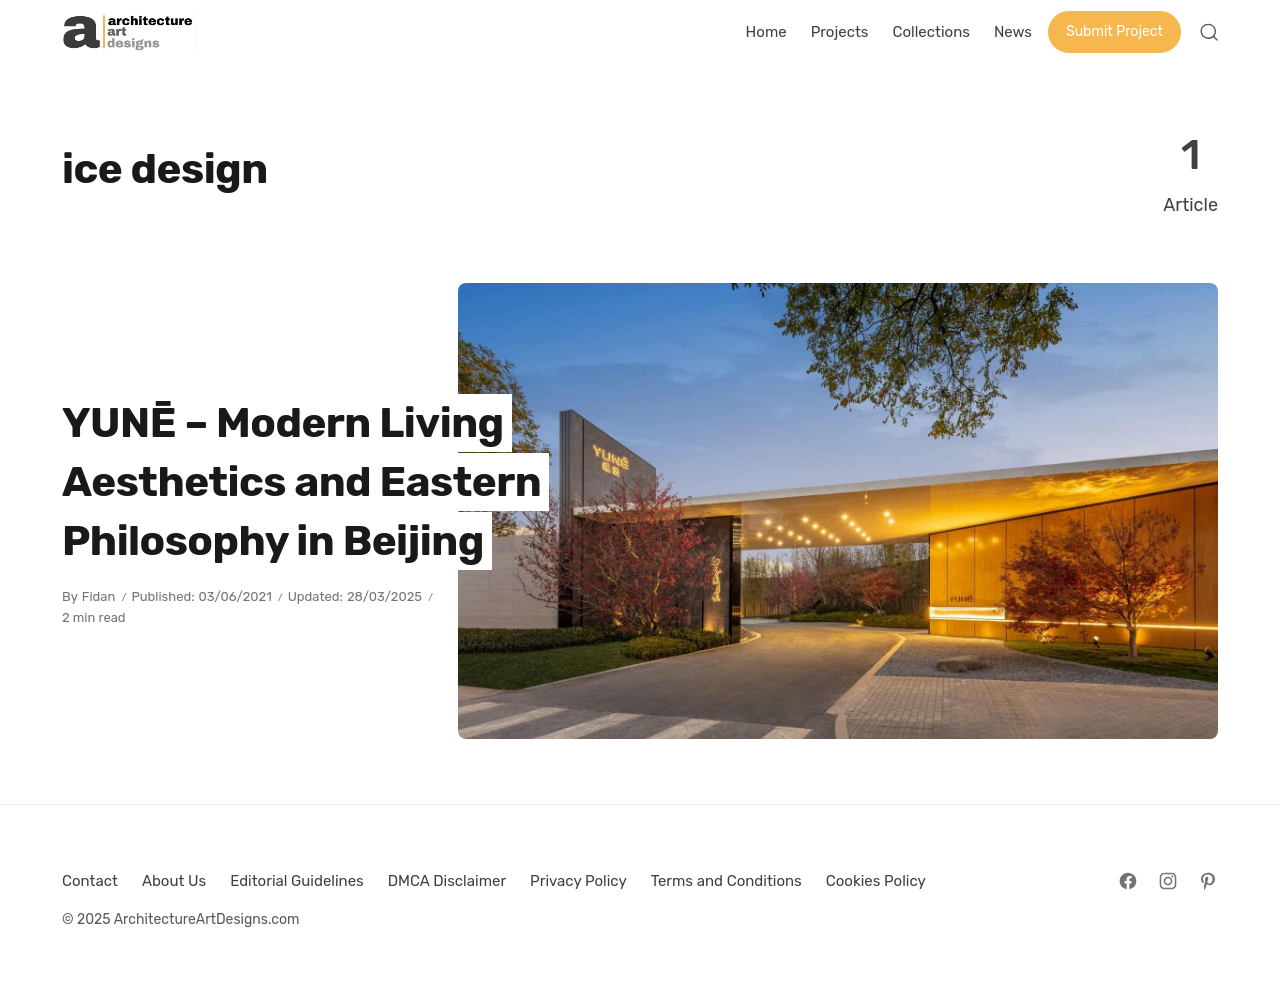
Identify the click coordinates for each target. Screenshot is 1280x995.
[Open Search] (1209, 32)
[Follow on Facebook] (1128, 881)
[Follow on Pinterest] (1208, 881)
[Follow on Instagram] (1168, 881)
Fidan (99, 596)
